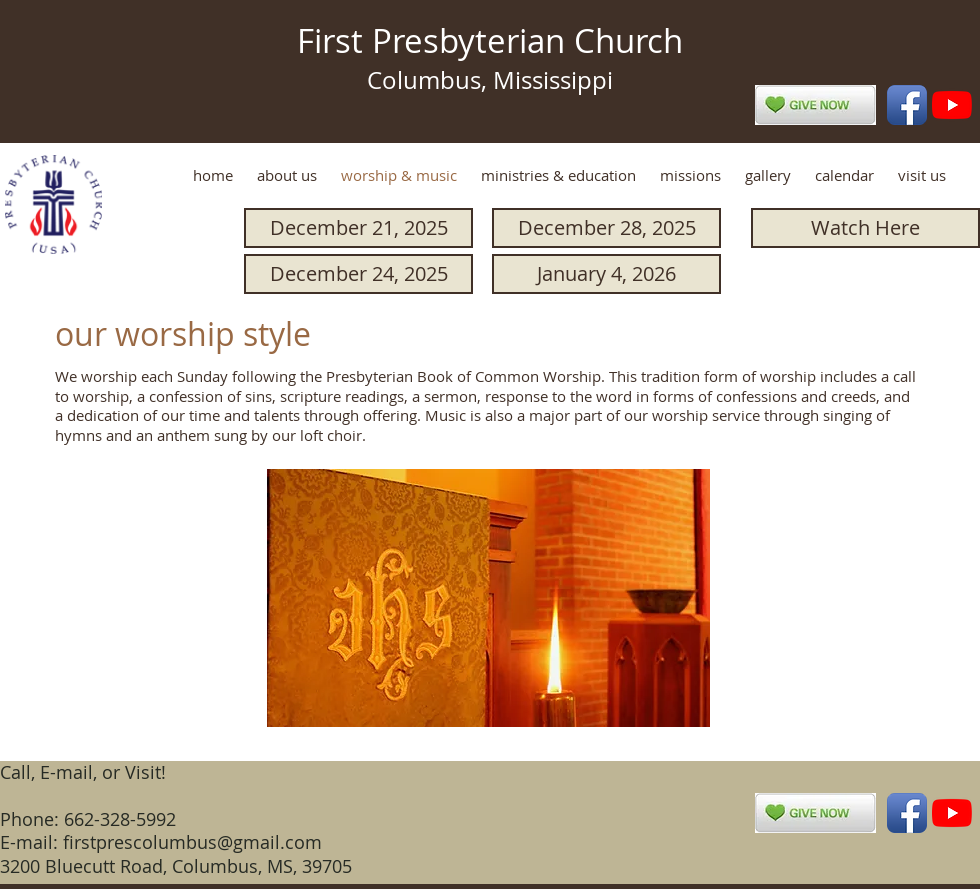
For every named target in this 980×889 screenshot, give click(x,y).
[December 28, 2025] (606, 228)
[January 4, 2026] (606, 274)
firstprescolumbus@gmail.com (192, 842)
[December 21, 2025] (358, 228)
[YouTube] (952, 105)
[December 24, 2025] (358, 274)
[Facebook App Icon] (907, 105)
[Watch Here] (865, 228)
